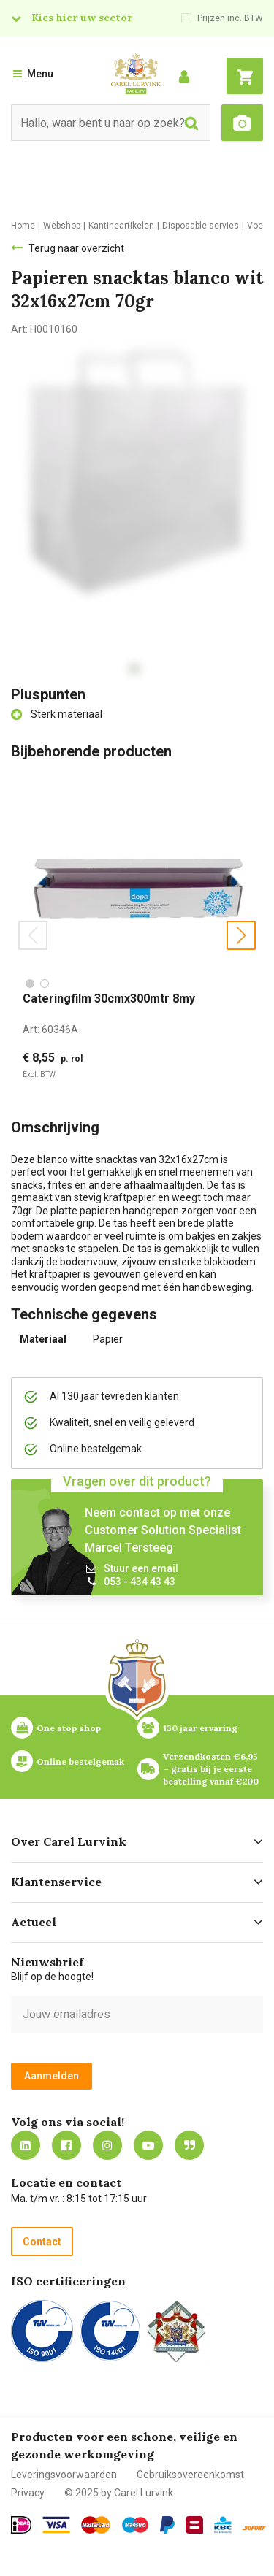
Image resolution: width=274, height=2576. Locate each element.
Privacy (28, 2493)
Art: (50, 1029)
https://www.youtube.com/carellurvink (148, 2145)
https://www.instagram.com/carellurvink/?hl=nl (107, 2145)
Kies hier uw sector (81, 17)
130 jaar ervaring (200, 1727)
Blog (189, 2145)
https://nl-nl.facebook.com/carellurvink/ (66, 2145)
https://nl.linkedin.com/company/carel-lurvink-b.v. (25, 2145)
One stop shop (69, 1727)
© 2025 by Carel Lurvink (118, 2493)
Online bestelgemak (80, 1761)
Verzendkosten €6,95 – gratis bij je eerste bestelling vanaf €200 (211, 1769)
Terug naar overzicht (76, 248)
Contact (42, 2241)
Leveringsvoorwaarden (64, 2474)
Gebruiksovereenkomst (190, 2474)
